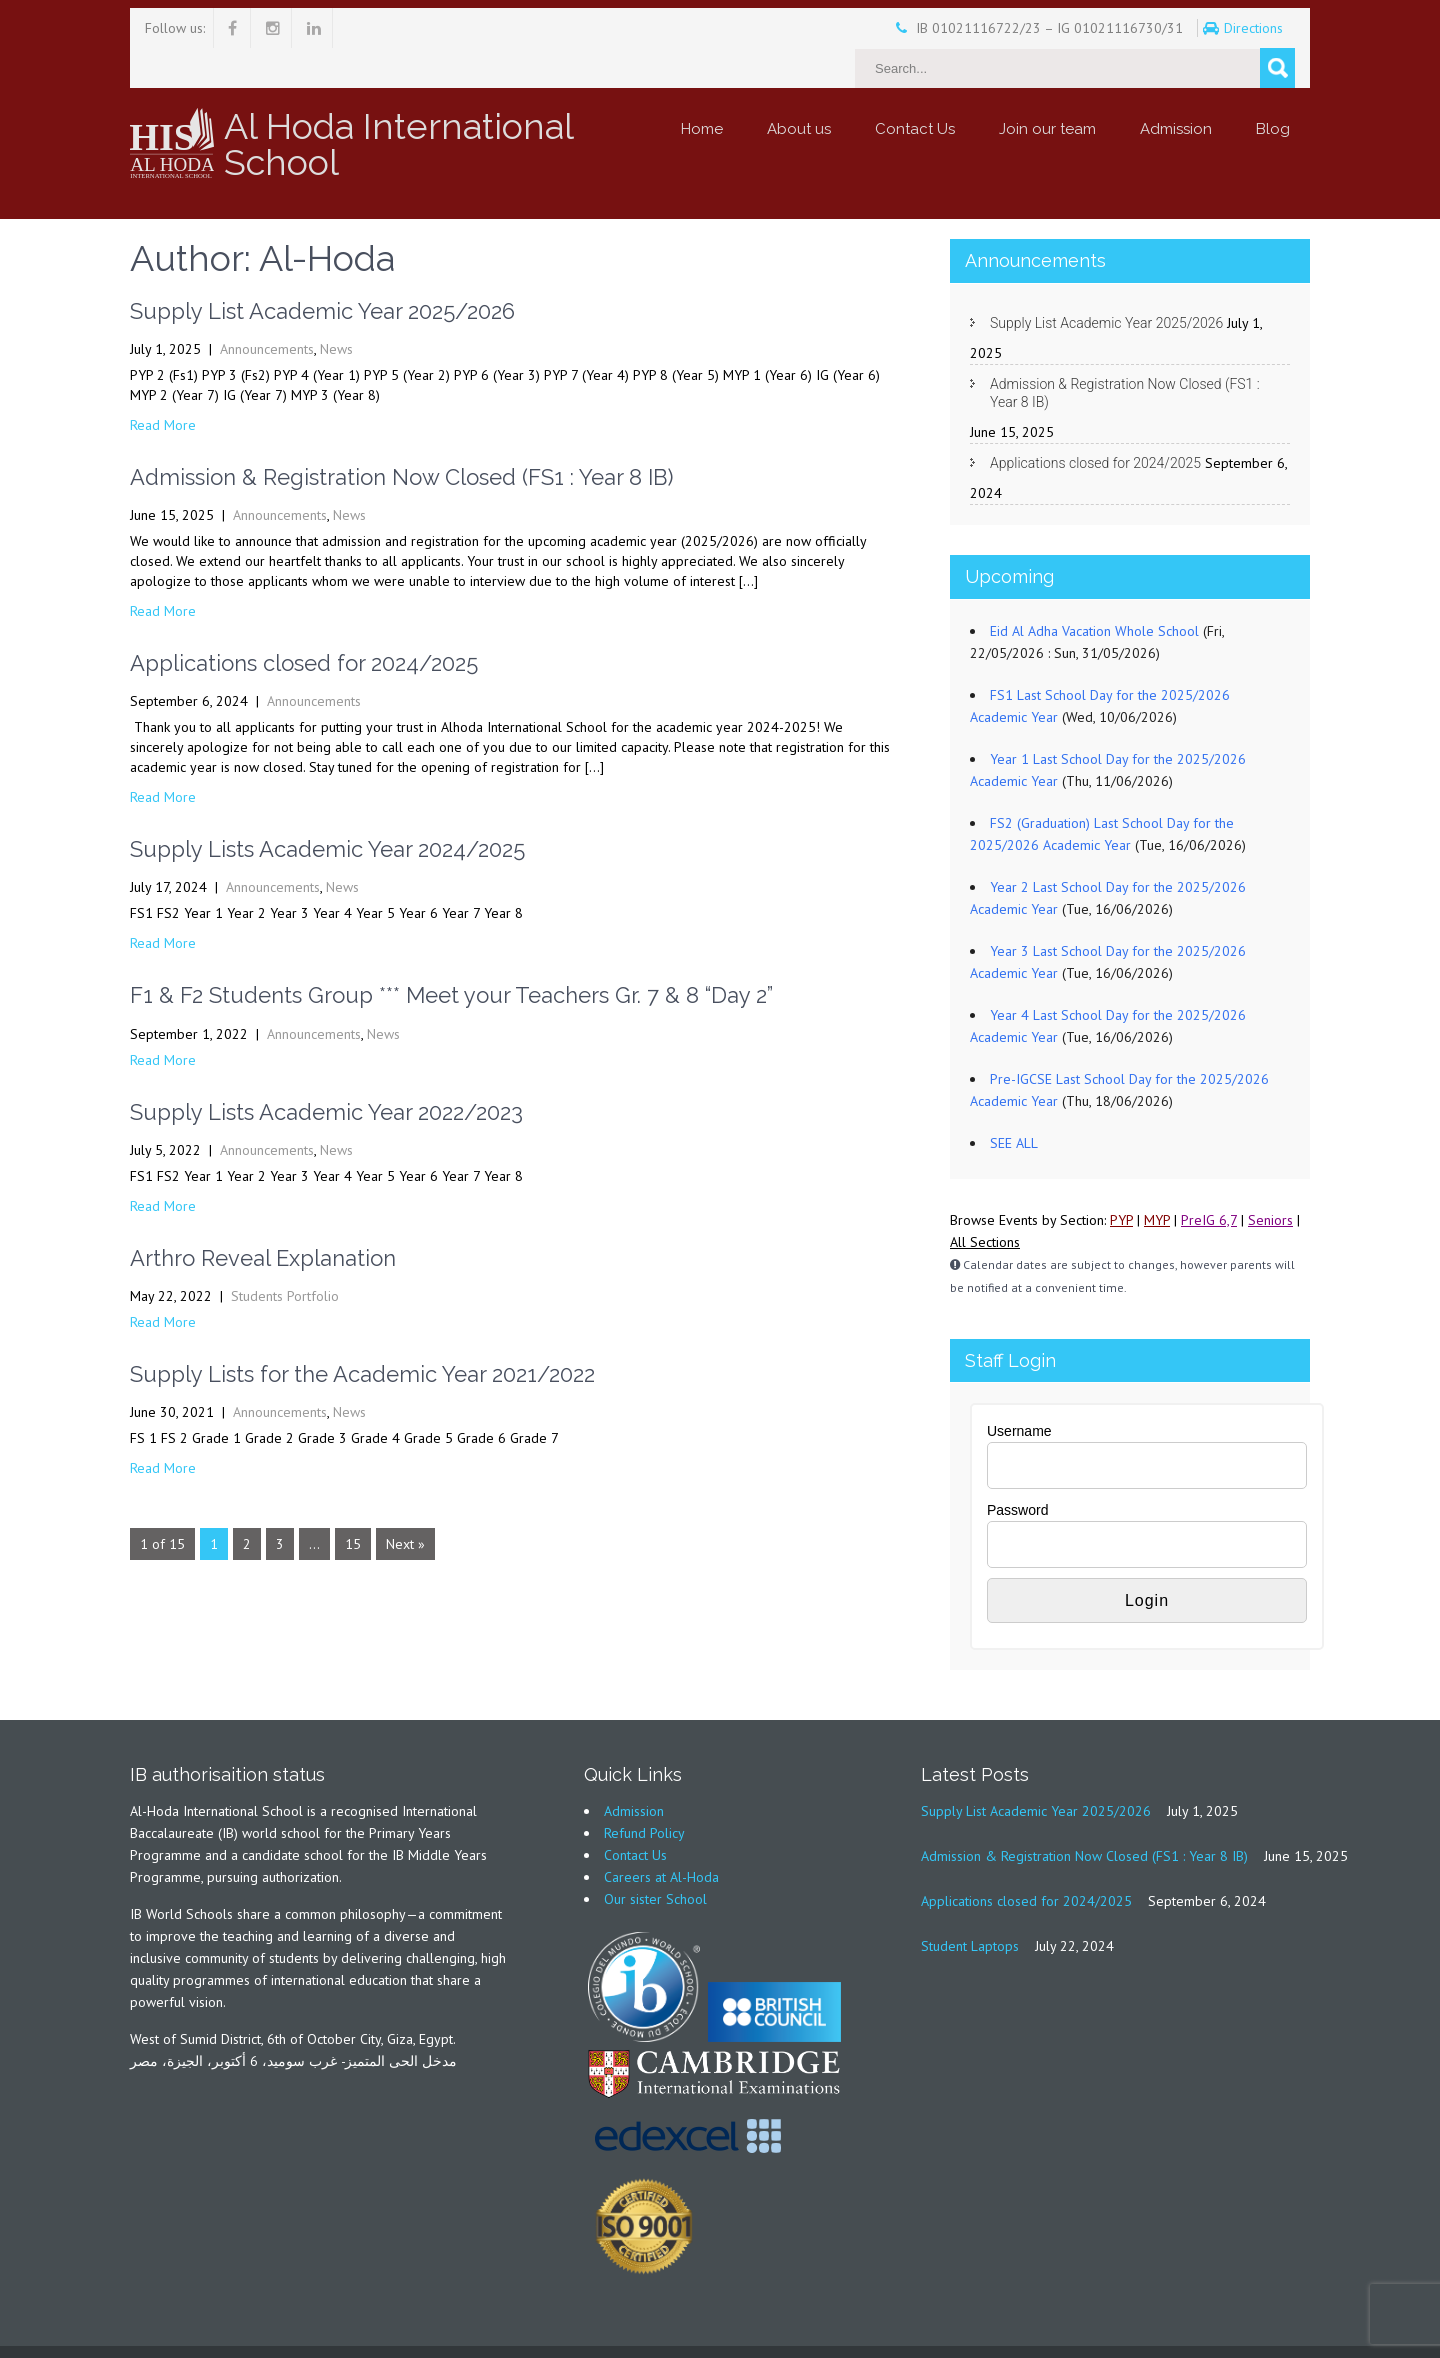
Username (1019, 1391)
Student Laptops (970, 1906)
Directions (1200, 28)
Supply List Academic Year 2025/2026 (322, 271)
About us (799, 89)
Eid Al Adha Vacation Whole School (1094, 591)
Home (702, 89)
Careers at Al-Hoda (661, 1837)
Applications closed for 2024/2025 (304, 623)
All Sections (985, 1202)
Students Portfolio (285, 1256)
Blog (1273, 89)
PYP (1121, 1180)
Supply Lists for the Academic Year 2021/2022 (362, 1334)
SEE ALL (1014, 1103)
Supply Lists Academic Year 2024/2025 (327, 809)
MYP (1157, 1180)
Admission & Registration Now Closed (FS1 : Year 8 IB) (401, 437)
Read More (163, 385)
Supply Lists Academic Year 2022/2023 (326, 1072)
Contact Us (915, 89)
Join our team (1047, 89)
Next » (405, 1504)
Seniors (1270, 1180)
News (336, 309)
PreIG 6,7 (1209, 1180)
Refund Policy (644, 1793)
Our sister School (655, 1859)
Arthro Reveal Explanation (263, 1218)
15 (353, 1504)
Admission (1176, 89)
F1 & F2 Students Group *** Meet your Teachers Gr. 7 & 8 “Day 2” (451, 955)
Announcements (267, 309)
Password (1017, 1470)
